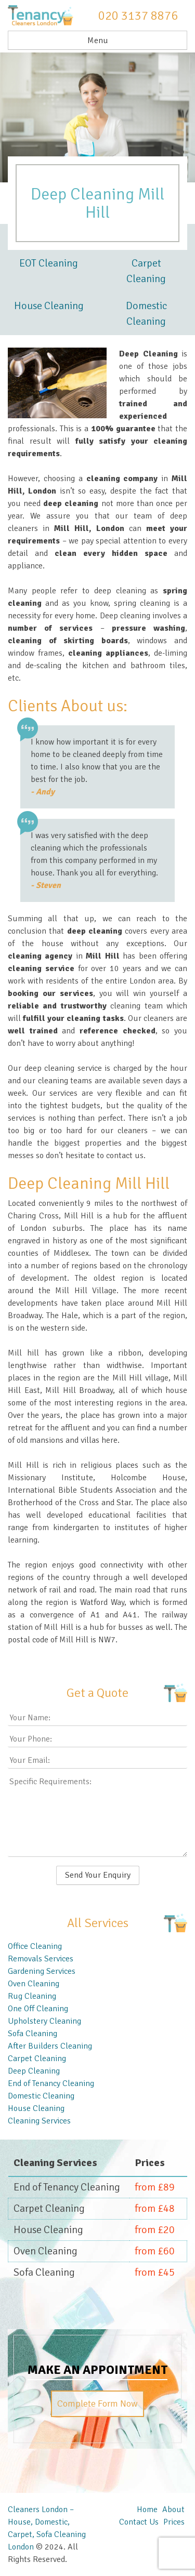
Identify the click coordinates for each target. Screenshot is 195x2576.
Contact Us (139, 2522)
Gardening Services (41, 1971)
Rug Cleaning (32, 1996)
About (173, 2509)
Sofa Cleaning (32, 2033)
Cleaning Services (39, 2121)
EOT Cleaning (48, 263)
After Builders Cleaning (50, 2046)
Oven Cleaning (33, 1984)
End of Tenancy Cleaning (51, 2083)
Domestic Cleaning (146, 313)
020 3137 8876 (138, 15)
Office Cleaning (35, 1946)
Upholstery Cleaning (44, 2021)
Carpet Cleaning (146, 271)
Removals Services (40, 1959)
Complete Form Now (97, 2403)
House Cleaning (49, 305)
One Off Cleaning (38, 2008)
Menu (97, 40)
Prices (174, 2522)
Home (147, 2509)
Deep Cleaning (34, 2071)
